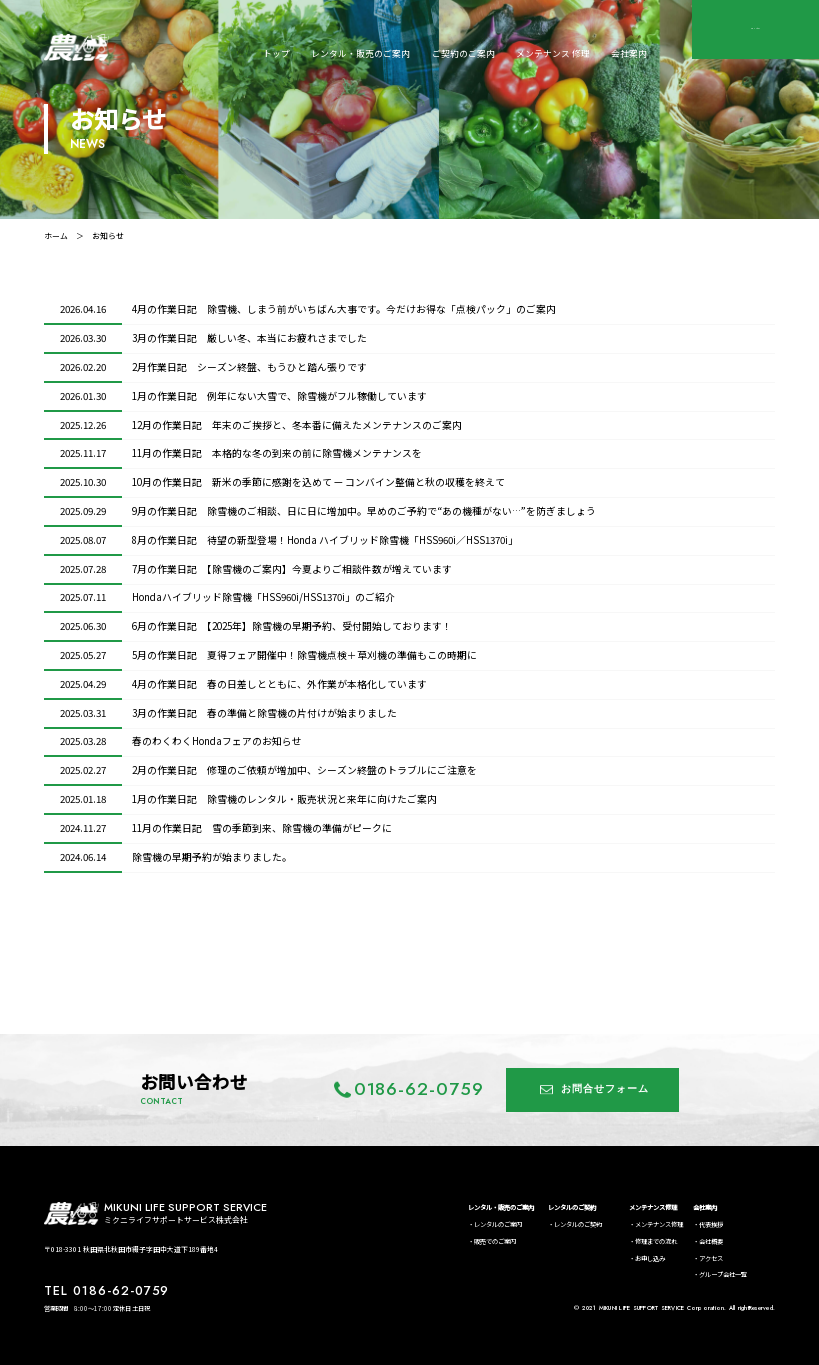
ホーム (56, 235)
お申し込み (650, 1258)
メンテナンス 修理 (553, 53)
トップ (276, 53)
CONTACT (755, 29)
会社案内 (629, 53)
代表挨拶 (711, 1224)
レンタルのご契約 (572, 1207)
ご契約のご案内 (463, 53)
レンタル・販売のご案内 (360, 53)
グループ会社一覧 (723, 1274)
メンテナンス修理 (653, 1207)
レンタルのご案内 (498, 1224)
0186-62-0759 (419, 1089)
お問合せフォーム (605, 1089)
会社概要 (711, 1241)
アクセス (711, 1258)
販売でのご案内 (495, 1241)
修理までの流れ (656, 1241)
